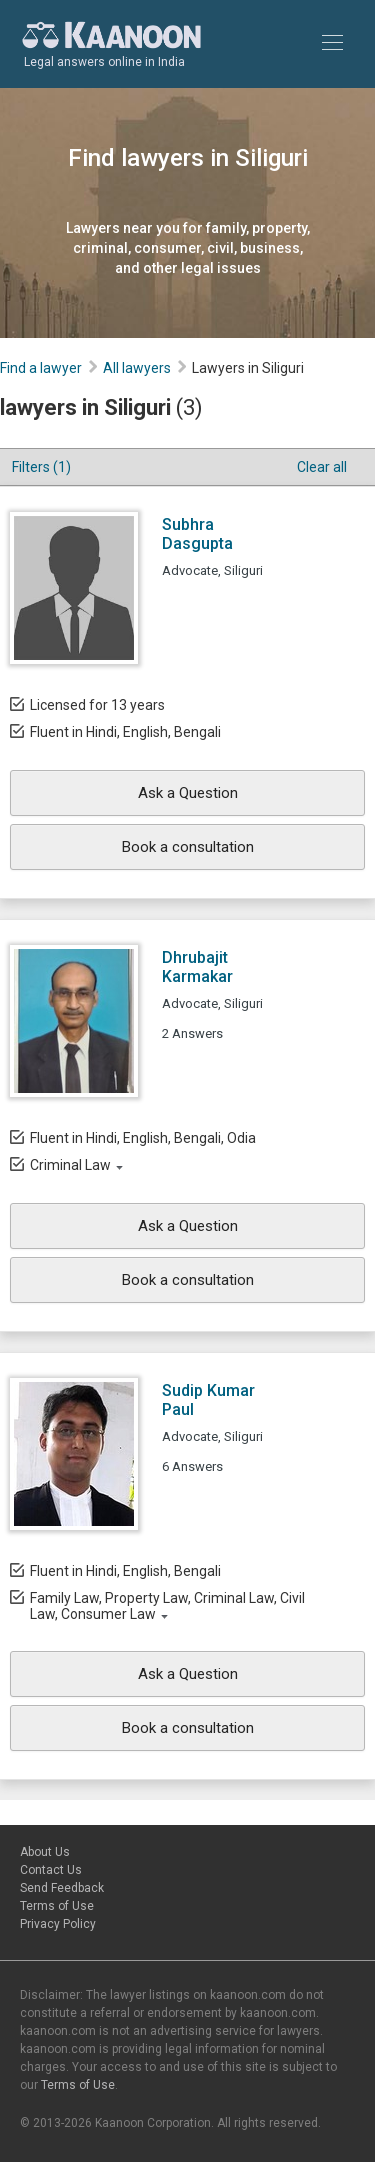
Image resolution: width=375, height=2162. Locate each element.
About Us (45, 1852)
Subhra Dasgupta (197, 534)
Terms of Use (57, 1906)
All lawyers (137, 368)
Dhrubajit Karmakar (197, 967)
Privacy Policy (58, 1924)
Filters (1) (41, 467)
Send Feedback (62, 1888)
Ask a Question (188, 793)
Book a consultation (188, 847)
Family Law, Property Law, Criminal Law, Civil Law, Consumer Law (167, 1606)
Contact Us (51, 1870)
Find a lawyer (41, 368)
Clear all (322, 467)
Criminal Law (70, 1165)
